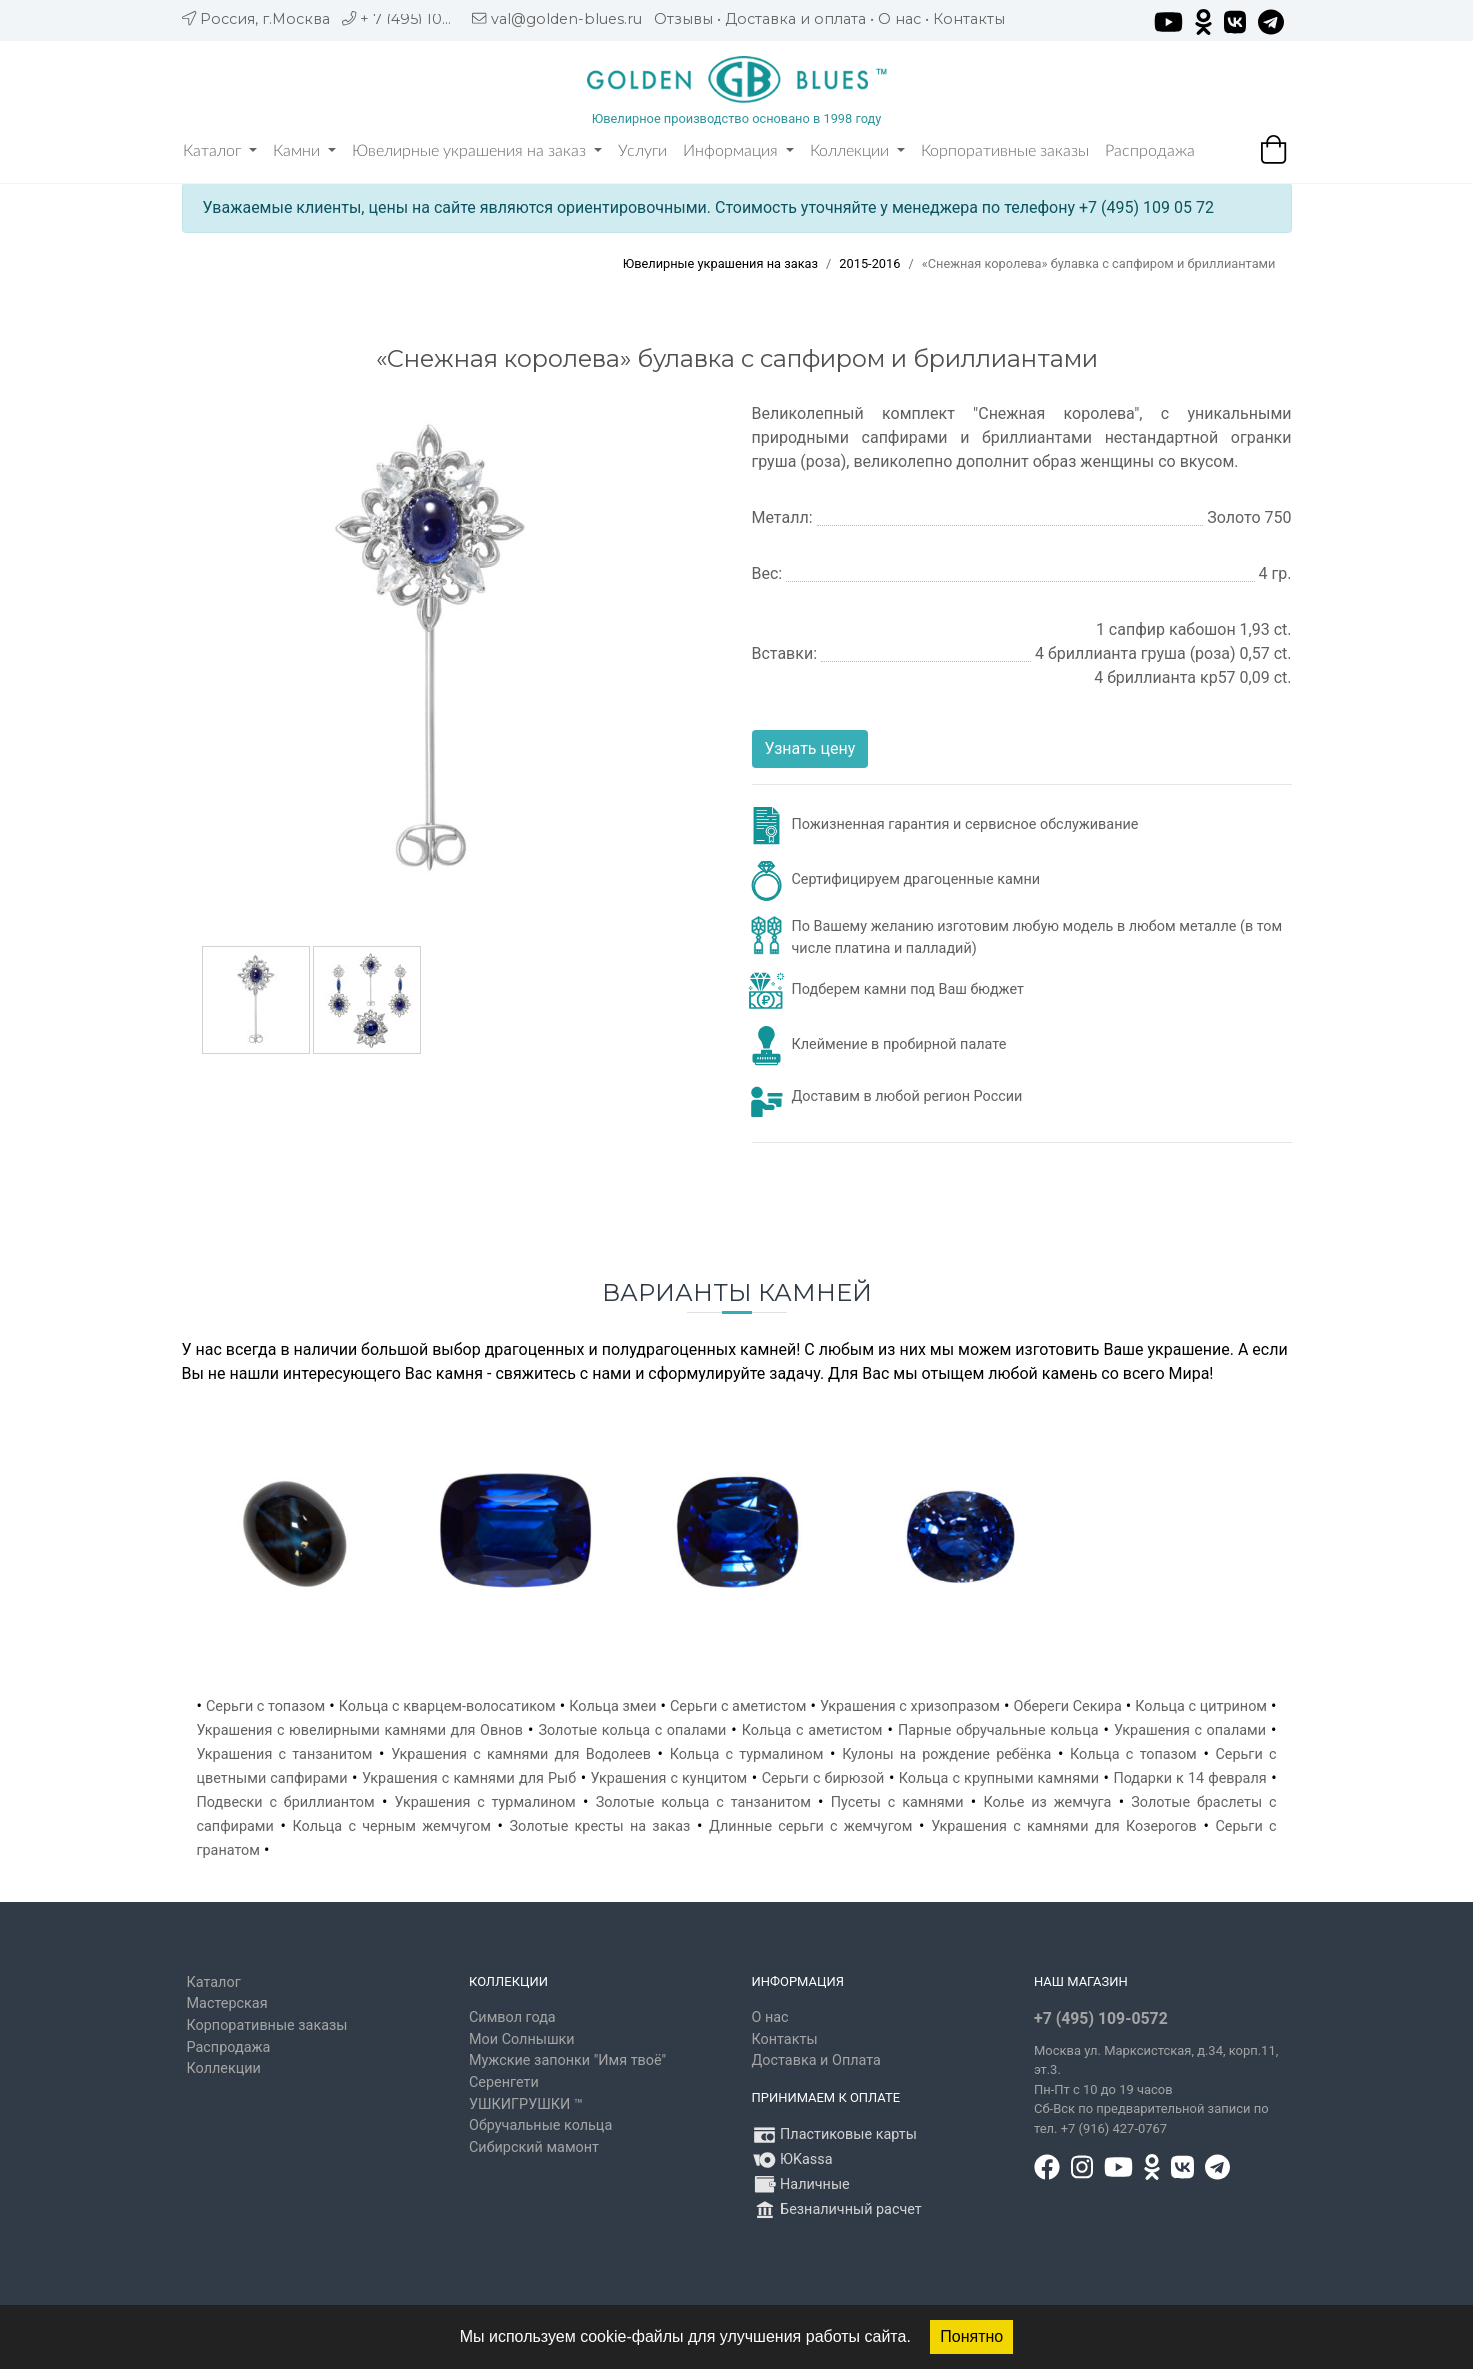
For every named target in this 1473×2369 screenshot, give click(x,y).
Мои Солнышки (522, 2039)
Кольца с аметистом (812, 1730)
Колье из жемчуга (1047, 1802)
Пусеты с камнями (897, 1802)
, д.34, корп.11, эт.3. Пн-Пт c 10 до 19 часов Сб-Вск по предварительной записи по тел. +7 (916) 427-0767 (1156, 2089)
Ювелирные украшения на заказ (477, 151)
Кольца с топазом (1133, 1754)
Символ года (512, 2017)
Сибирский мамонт (534, 2147)
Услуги (642, 151)
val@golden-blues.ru (566, 19)
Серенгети (504, 2082)
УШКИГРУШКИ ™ (526, 2104)
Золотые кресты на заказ (600, 1826)
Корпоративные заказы (1005, 151)
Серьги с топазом (265, 1706)
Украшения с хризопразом (910, 1706)
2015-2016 (869, 263)
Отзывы (683, 19)
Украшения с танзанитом (285, 1754)
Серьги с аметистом (738, 1706)
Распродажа (1150, 151)
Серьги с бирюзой (823, 1778)
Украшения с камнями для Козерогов (1064, 1826)
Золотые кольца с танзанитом (703, 1802)
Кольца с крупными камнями (999, 1778)
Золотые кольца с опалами (632, 1730)
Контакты (969, 19)
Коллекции (857, 151)
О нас (899, 19)
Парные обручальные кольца (998, 1730)
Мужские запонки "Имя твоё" (567, 2060)
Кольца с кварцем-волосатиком (447, 1706)
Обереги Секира (1068, 1706)
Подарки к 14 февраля (1189, 1778)
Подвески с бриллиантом (286, 1802)
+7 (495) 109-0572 (1101, 2018)
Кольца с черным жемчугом (392, 1826)
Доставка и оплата (795, 19)
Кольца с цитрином (1201, 1706)
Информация (738, 151)
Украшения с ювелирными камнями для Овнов (360, 1730)
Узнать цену (810, 748)
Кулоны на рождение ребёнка (946, 1754)
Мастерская (227, 2003)
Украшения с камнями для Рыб (469, 1778)
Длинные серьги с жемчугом (810, 1826)
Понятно (971, 2336)
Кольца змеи (612, 1706)
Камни (304, 151)
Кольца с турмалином (747, 1754)
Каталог (220, 151)
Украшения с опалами (1190, 1730)
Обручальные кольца (540, 2125)
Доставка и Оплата (816, 2060)
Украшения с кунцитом (669, 1778)
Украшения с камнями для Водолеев (521, 1754)
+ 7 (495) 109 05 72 (427, 19)
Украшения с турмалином (485, 1802)
